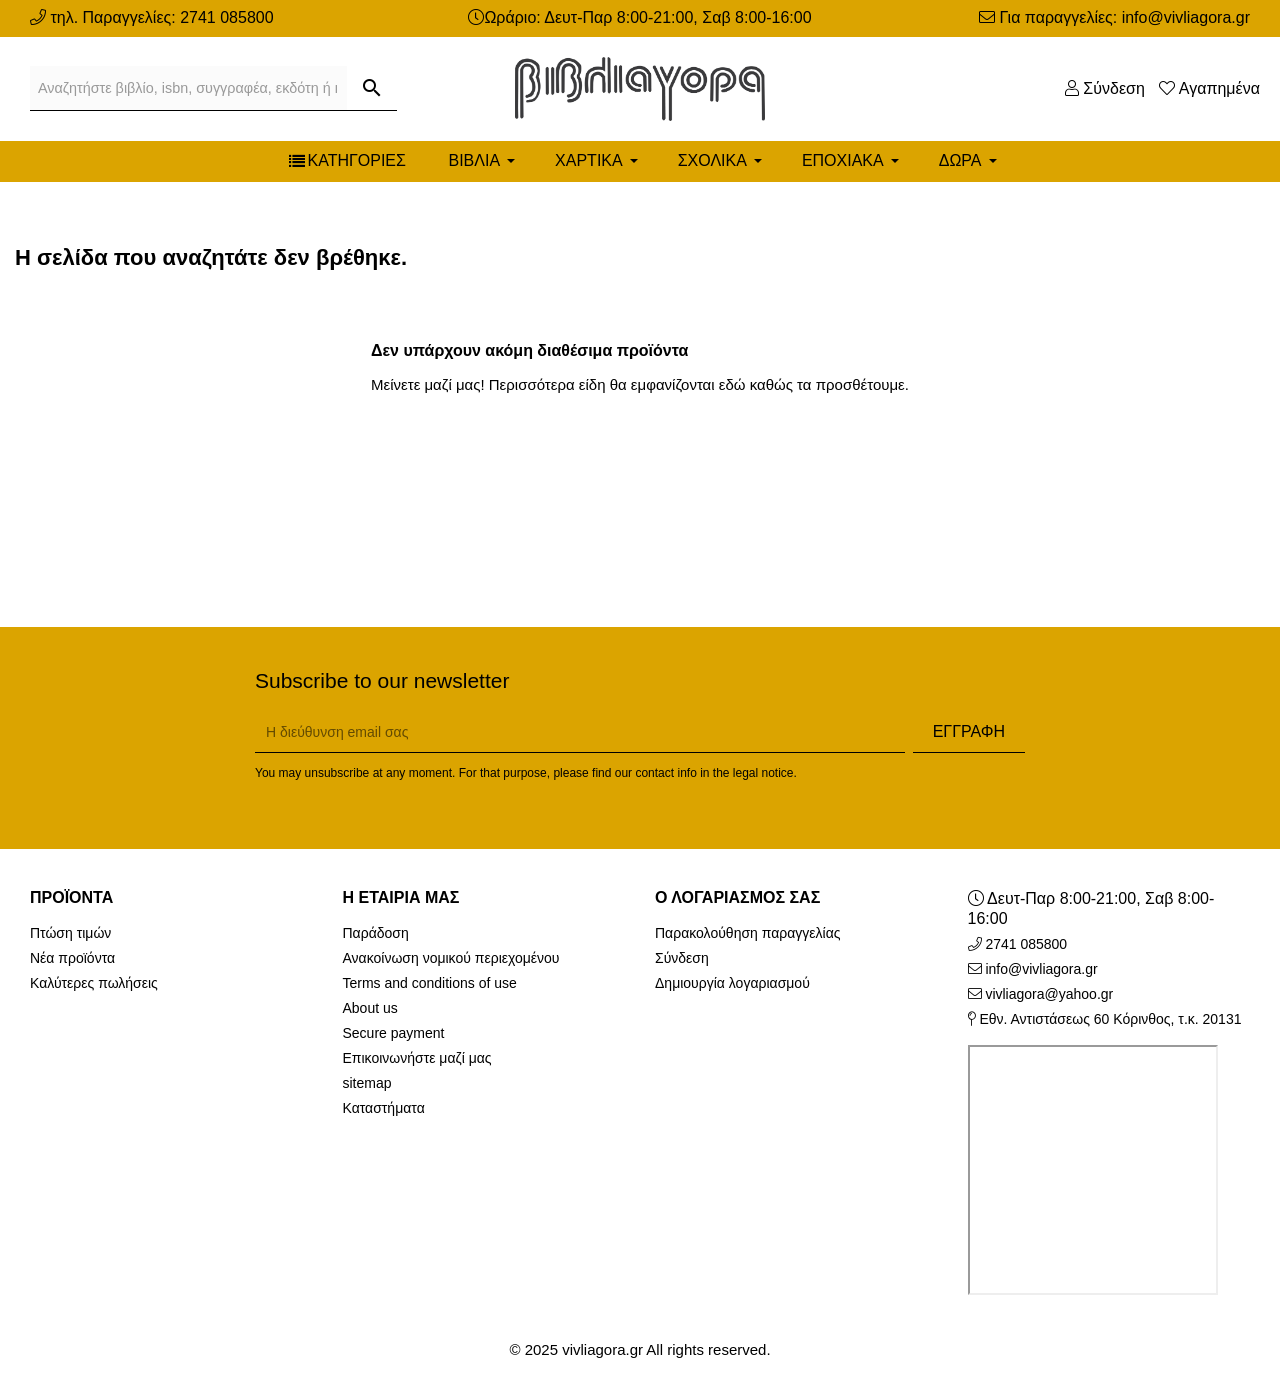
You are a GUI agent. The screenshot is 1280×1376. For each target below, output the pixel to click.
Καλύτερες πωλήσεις (94, 983)
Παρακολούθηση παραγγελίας (748, 933)
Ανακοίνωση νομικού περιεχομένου (451, 958)
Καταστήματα (384, 1108)
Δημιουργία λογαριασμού (732, 983)
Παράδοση (376, 933)
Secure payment (394, 1033)
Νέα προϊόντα (72, 958)
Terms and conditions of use (430, 983)
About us (370, 1008)
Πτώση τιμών (70, 933)
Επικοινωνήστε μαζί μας (417, 1058)
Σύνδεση (682, 958)
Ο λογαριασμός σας (737, 897)
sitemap (367, 1083)
